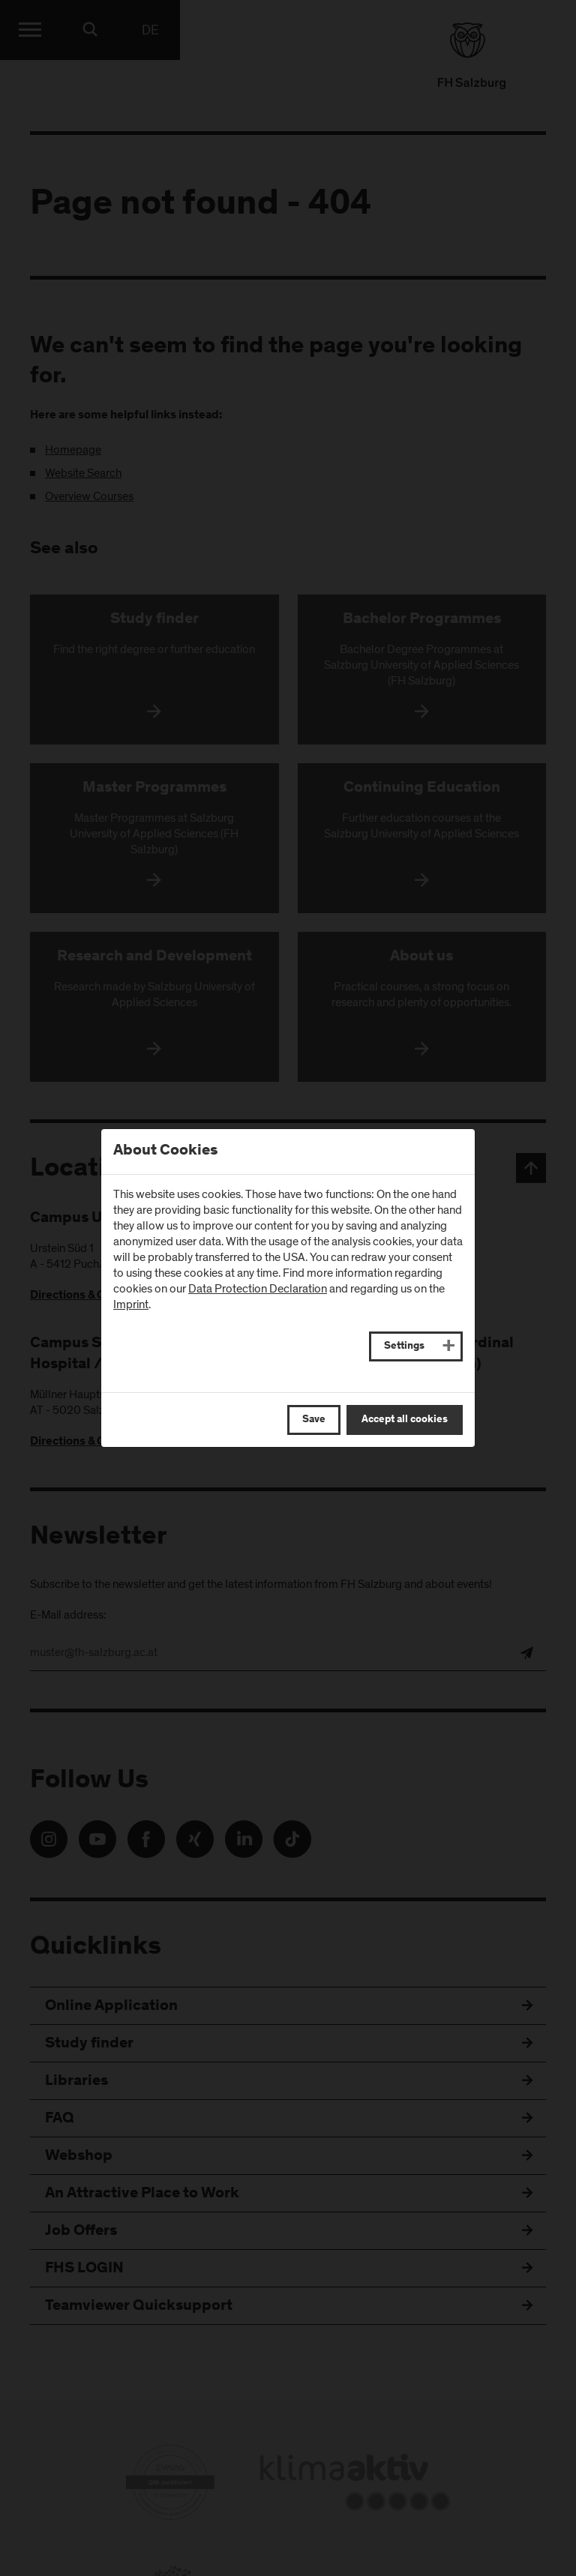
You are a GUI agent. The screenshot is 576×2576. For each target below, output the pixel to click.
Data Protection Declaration (257, 1289)
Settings (404, 1346)
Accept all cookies (405, 1420)
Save (314, 1420)
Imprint (130, 1304)
